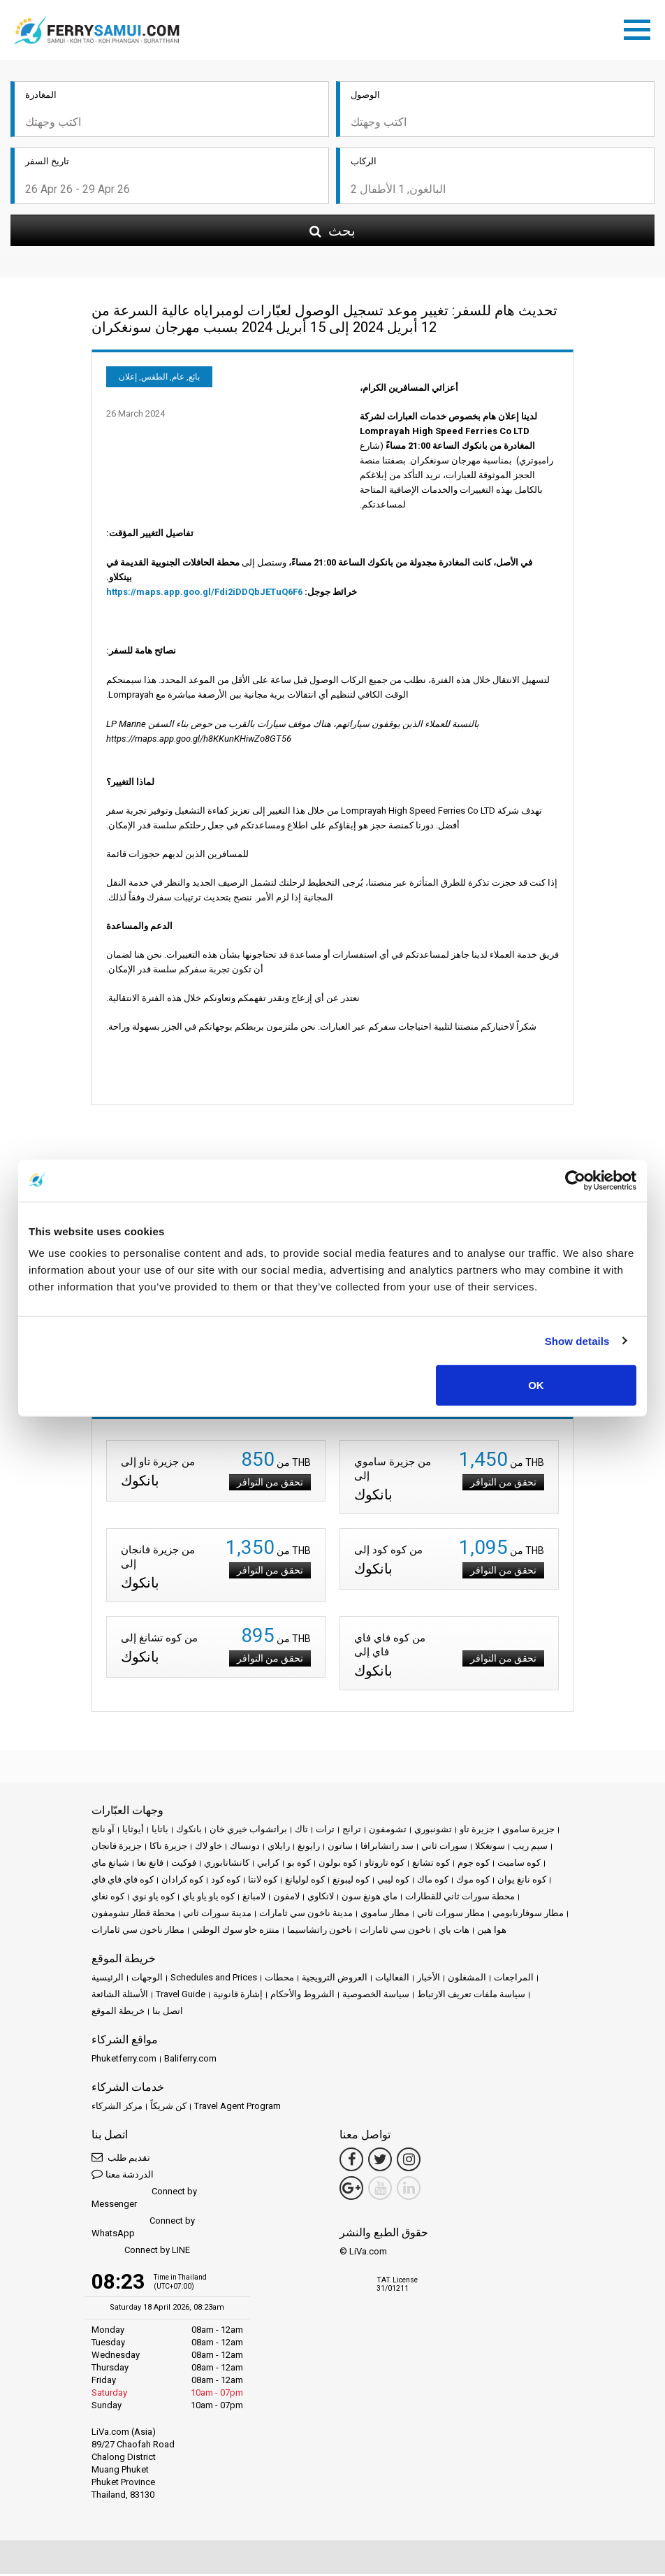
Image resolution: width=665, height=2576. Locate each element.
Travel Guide (180, 1996)
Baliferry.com (190, 2060)
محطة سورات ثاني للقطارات (460, 1898)
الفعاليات (392, 1979)
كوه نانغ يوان (521, 1881)
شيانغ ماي (110, 1864)
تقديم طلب (121, 2159)
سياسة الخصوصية (375, 1996)
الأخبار (428, 1979)
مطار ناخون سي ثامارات (138, 1932)
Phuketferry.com (124, 2060)
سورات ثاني (444, 1848)
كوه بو (299, 1864)
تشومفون (388, 1831)
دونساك (245, 1848)
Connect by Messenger (144, 2199)
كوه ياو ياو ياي (208, 1898)
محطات (279, 1979)
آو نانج (103, 1831)
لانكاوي (320, 1898)
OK (536, 1385)
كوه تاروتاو (384, 1864)
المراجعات (514, 1979)
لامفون (286, 1898)
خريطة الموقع (118, 2013)
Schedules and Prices (213, 1979)
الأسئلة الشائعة (120, 1996)
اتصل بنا (167, 2013)
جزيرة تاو (477, 1831)
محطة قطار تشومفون (133, 1915)
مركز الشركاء (117, 2108)
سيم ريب (530, 1848)
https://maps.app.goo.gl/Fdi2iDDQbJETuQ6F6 (204, 594)
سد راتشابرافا (387, 1848)
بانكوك (189, 1831)
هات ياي (454, 1932)
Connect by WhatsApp (143, 2228)
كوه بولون (338, 1864)
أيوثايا (133, 1831)
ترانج (351, 1831)
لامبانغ (253, 1898)
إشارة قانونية (238, 1996)
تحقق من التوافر (270, 1484)
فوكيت (183, 1864)
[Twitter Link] (380, 2161)
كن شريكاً (168, 2108)
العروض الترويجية (334, 1979)
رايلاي (279, 1848)
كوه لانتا (262, 1881)
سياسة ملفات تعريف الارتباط (471, 1996)
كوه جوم (474, 1864)
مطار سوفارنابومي (528, 1915)
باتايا (160, 1831)
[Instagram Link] (409, 2161)
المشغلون (467, 1979)
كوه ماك (432, 1881)
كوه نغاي (108, 1898)
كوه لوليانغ (305, 1881)
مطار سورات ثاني (451, 1915)
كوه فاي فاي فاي (123, 1881)
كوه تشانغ (431, 1864)
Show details (577, 1340)
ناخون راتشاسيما (319, 1932)
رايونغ (309, 1848)
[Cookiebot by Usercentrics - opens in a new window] (575, 1180)
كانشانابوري (226, 1864)
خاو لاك (208, 1848)
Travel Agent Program (237, 2108)
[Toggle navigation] (641, 28)
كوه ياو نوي (153, 1898)
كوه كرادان (182, 1881)
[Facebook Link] (351, 2161)
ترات (325, 1831)
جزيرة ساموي (528, 1831)
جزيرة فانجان (117, 1848)
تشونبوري (433, 1831)
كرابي (268, 1864)
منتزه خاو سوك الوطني (235, 1932)
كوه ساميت (519, 1864)
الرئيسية (108, 1979)
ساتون (340, 1848)
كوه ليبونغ (351, 1881)
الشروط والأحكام (302, 1996)
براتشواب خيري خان (248, 1831)
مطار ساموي (384, 1915)
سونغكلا (490, 1848)
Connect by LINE (141, 2253)
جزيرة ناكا (168, 1848)
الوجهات (147, 1979)
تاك (301, 1831)
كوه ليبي (393, 1881)
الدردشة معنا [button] (123, 2176)
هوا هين (491, 1932)
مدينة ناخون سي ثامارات (306, 1915)
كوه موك (473, 1881)
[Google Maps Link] (351, 2190)
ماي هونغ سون (369, 1898)
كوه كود (225, 1881)
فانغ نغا (150, 1864)
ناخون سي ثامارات (395, 1932)
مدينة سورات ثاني (217, 1915)
